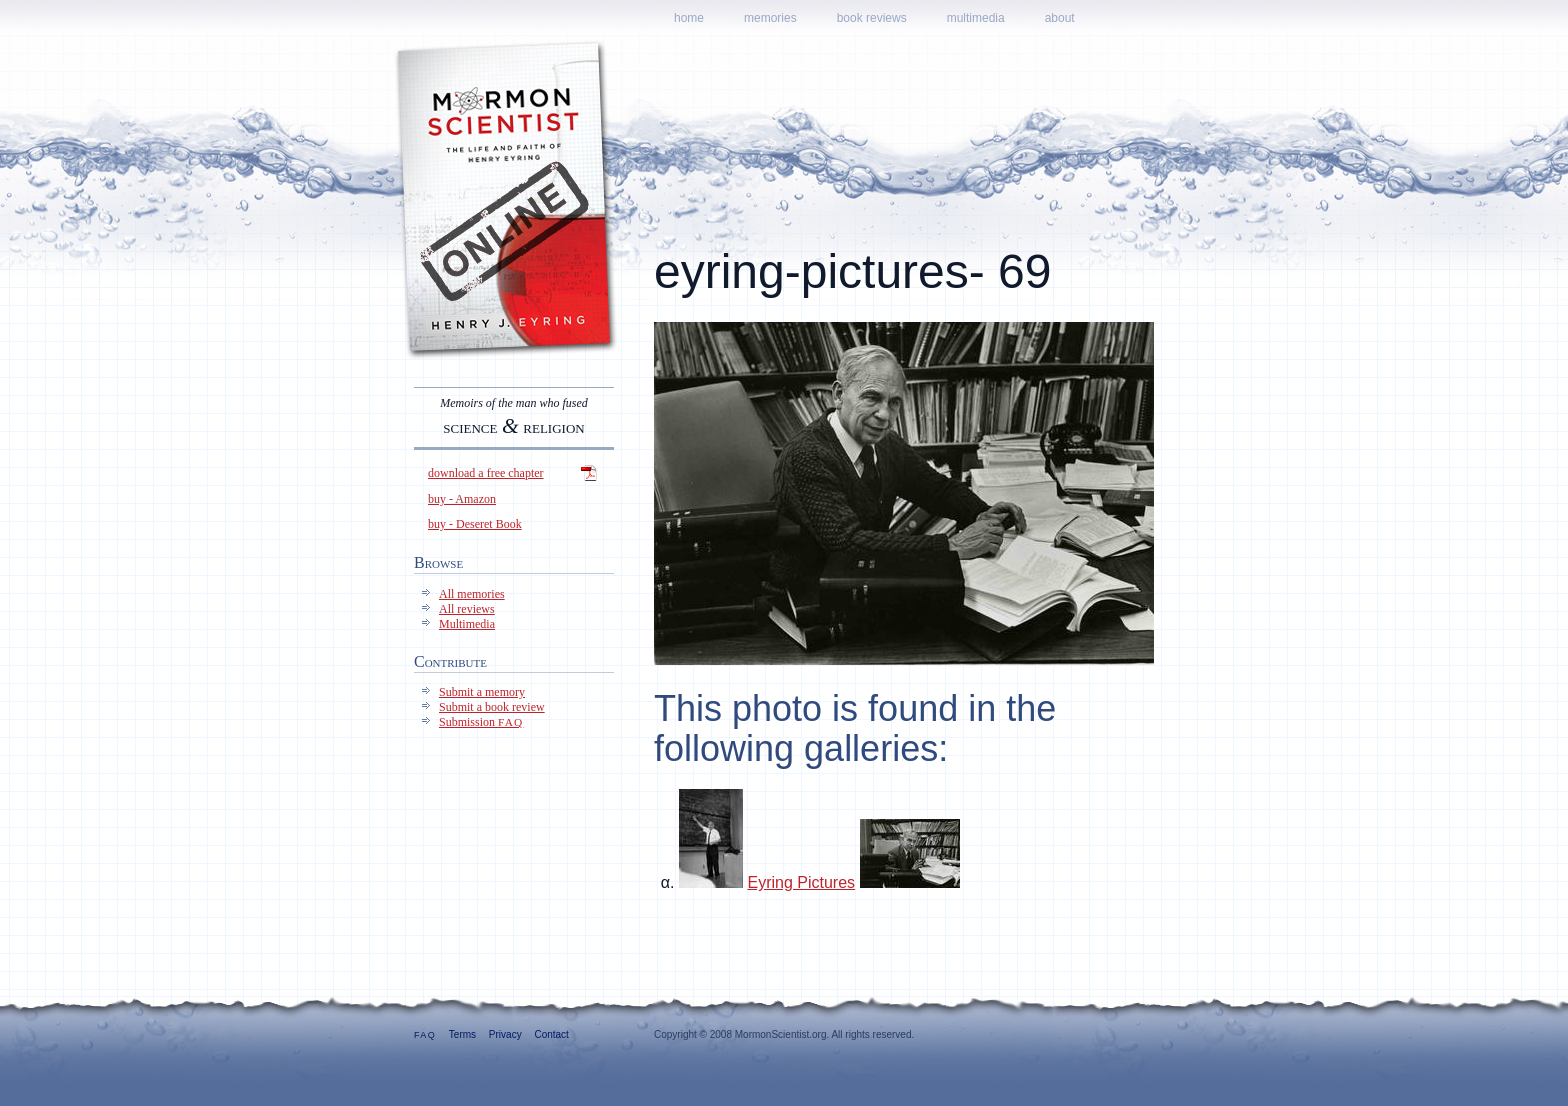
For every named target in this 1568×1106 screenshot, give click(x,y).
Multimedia (976, 18)
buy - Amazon (462, 499)
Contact (551, 1034)
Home (689, 18)
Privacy (505, 1034)
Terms (462, 1034)
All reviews (467, 609)
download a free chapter (486, 473)
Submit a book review (492, 707)
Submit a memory (482, 692)
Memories (770, 18)
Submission (481, 722)
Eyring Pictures (801, 882)
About (1060, 18)
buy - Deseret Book (475, 524)
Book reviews (872, 18)
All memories (472, 594)
